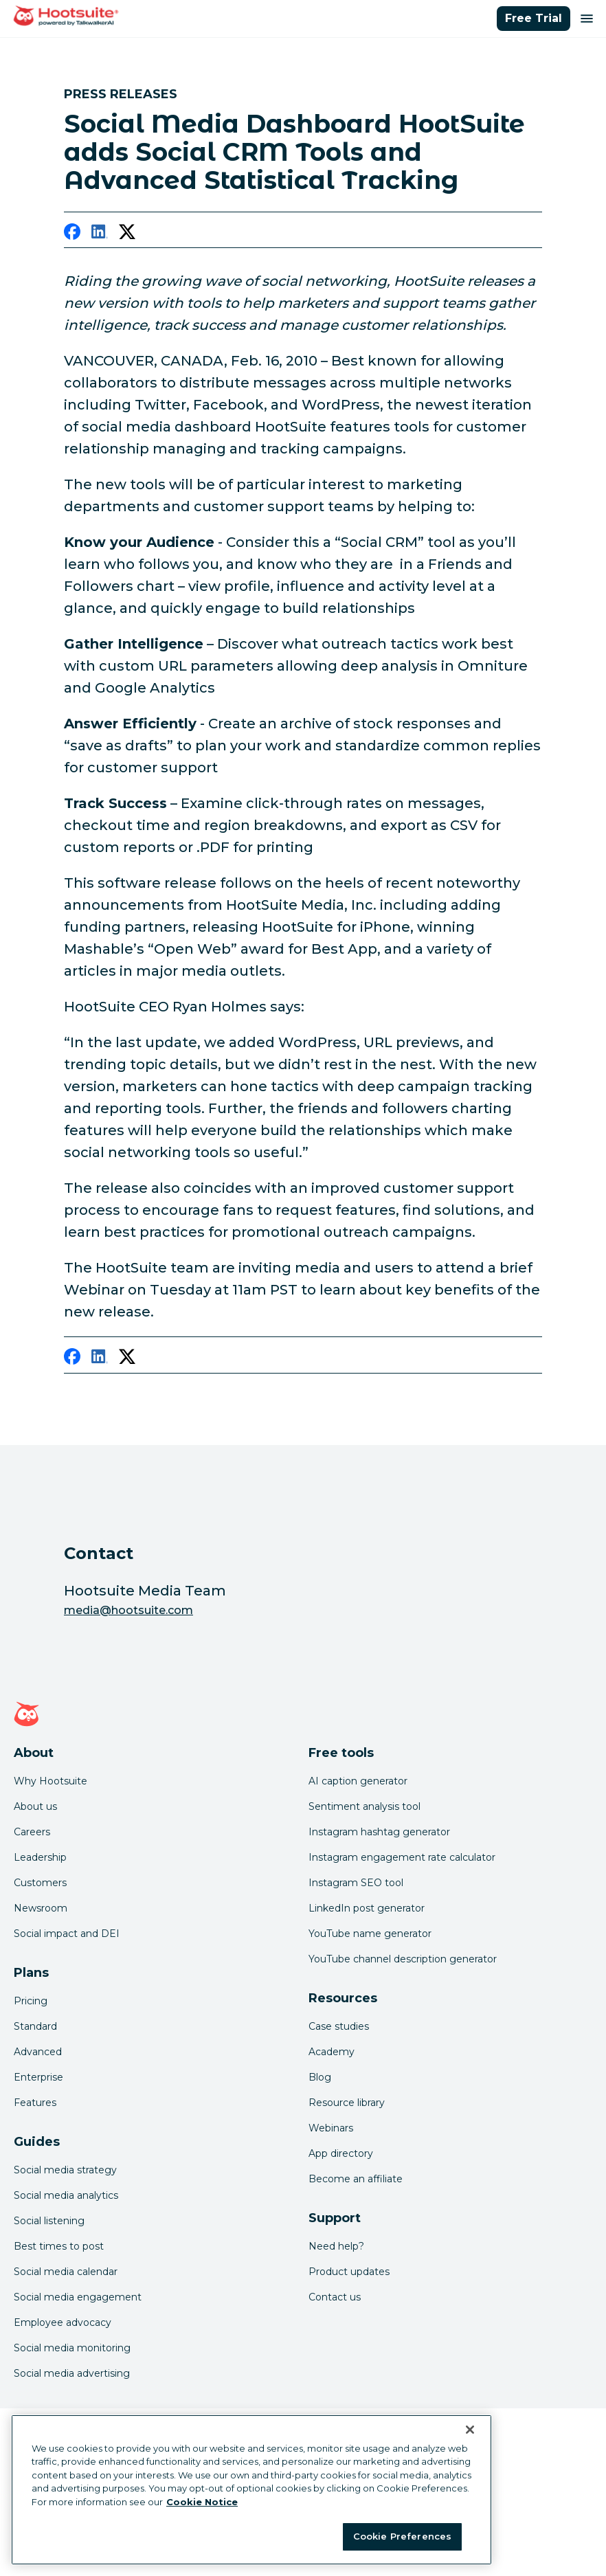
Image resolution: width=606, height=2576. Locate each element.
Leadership (40, 1857)
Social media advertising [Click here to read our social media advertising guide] (72, 2373)
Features (35, 2102)
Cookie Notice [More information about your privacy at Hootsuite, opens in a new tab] (202, 2501)
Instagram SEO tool (355, 1883)
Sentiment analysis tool (364, 1806)
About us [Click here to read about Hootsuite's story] (35, 1806)
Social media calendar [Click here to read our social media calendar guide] (65, 2271)
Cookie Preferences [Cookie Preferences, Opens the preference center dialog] (402, 2536)
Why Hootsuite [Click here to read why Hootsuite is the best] (50, 1781)
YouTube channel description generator (402, 1959)
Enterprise (38, 2077)
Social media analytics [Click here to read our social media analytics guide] (66, 2195)
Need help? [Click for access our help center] (336, 2246)
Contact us (334, 2297)
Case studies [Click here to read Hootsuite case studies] (338, 2026)
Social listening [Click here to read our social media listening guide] (49, 2221)
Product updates (349, 2271)
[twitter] (127, 234)
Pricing (30, 2001)
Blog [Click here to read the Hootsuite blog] (319, 2077)
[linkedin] (99, 234)
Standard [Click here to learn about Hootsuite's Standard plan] (35, 2026)
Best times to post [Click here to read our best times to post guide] (59, 2246)
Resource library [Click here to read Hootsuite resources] (346, 2102)
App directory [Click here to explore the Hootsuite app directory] (340, 2153)
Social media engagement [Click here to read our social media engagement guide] (78, 2297)
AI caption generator (357, 1781)
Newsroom (40, 1908)
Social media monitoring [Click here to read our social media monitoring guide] (72, 2348)
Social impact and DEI (67, 1933)
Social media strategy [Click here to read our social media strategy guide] (65, 2170)
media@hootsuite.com (128, 1610)
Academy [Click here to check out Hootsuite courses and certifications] (331, 2052)
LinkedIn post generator (366, 1908)
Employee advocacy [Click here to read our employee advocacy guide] (62, 2322)
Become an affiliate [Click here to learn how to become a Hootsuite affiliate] (355, 2179)
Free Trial (533, 18)
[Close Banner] (470, 2430)
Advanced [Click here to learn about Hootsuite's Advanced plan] (38, 2052)
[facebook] (72, 234)
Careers (32, 1832)
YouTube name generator (369, 1933)
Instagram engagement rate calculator (401, 1857)
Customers (40, 1883)
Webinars (330, 2128)
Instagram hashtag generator (379, 1832)
